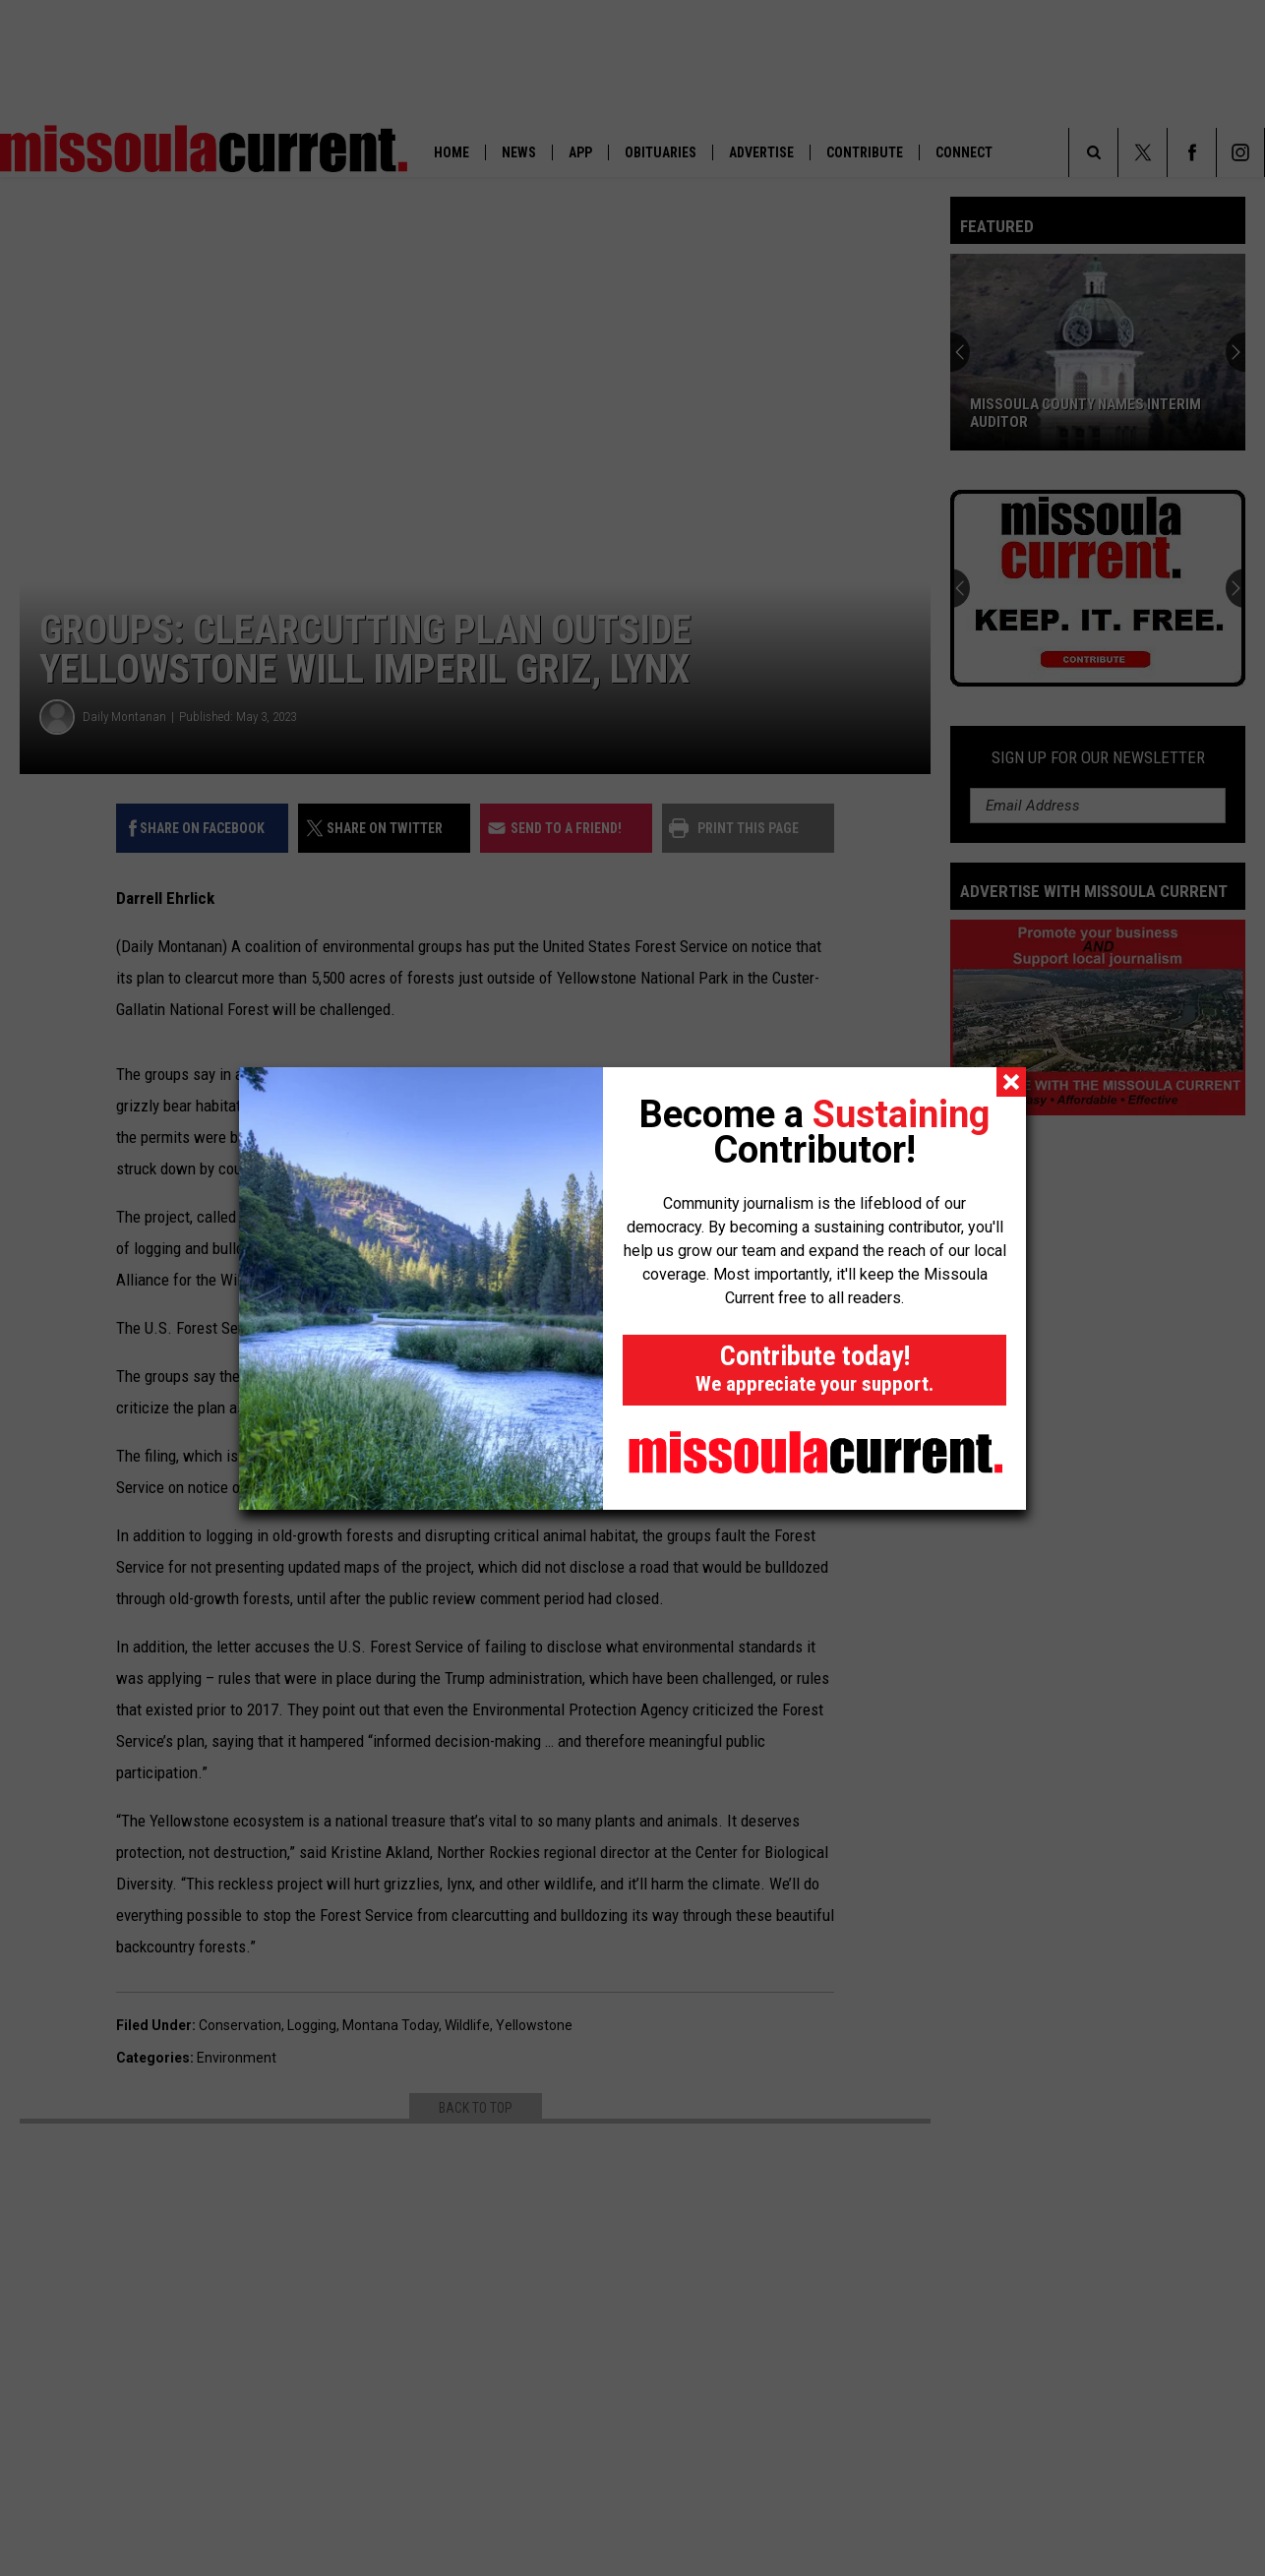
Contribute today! (814, 1368)
